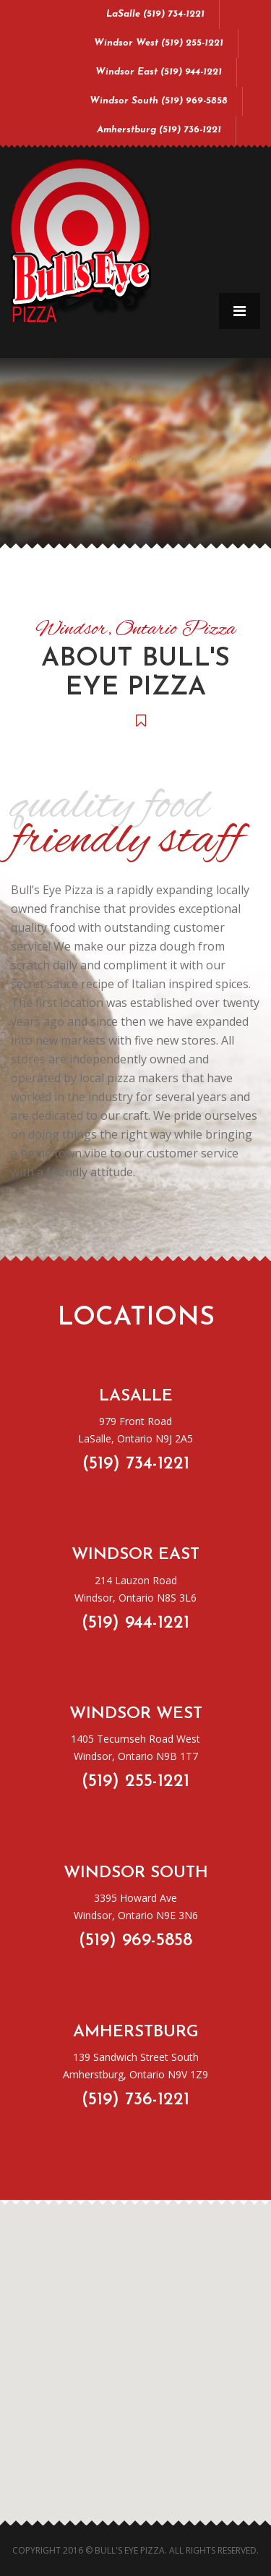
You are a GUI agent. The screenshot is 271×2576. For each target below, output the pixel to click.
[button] (131, 2448)
